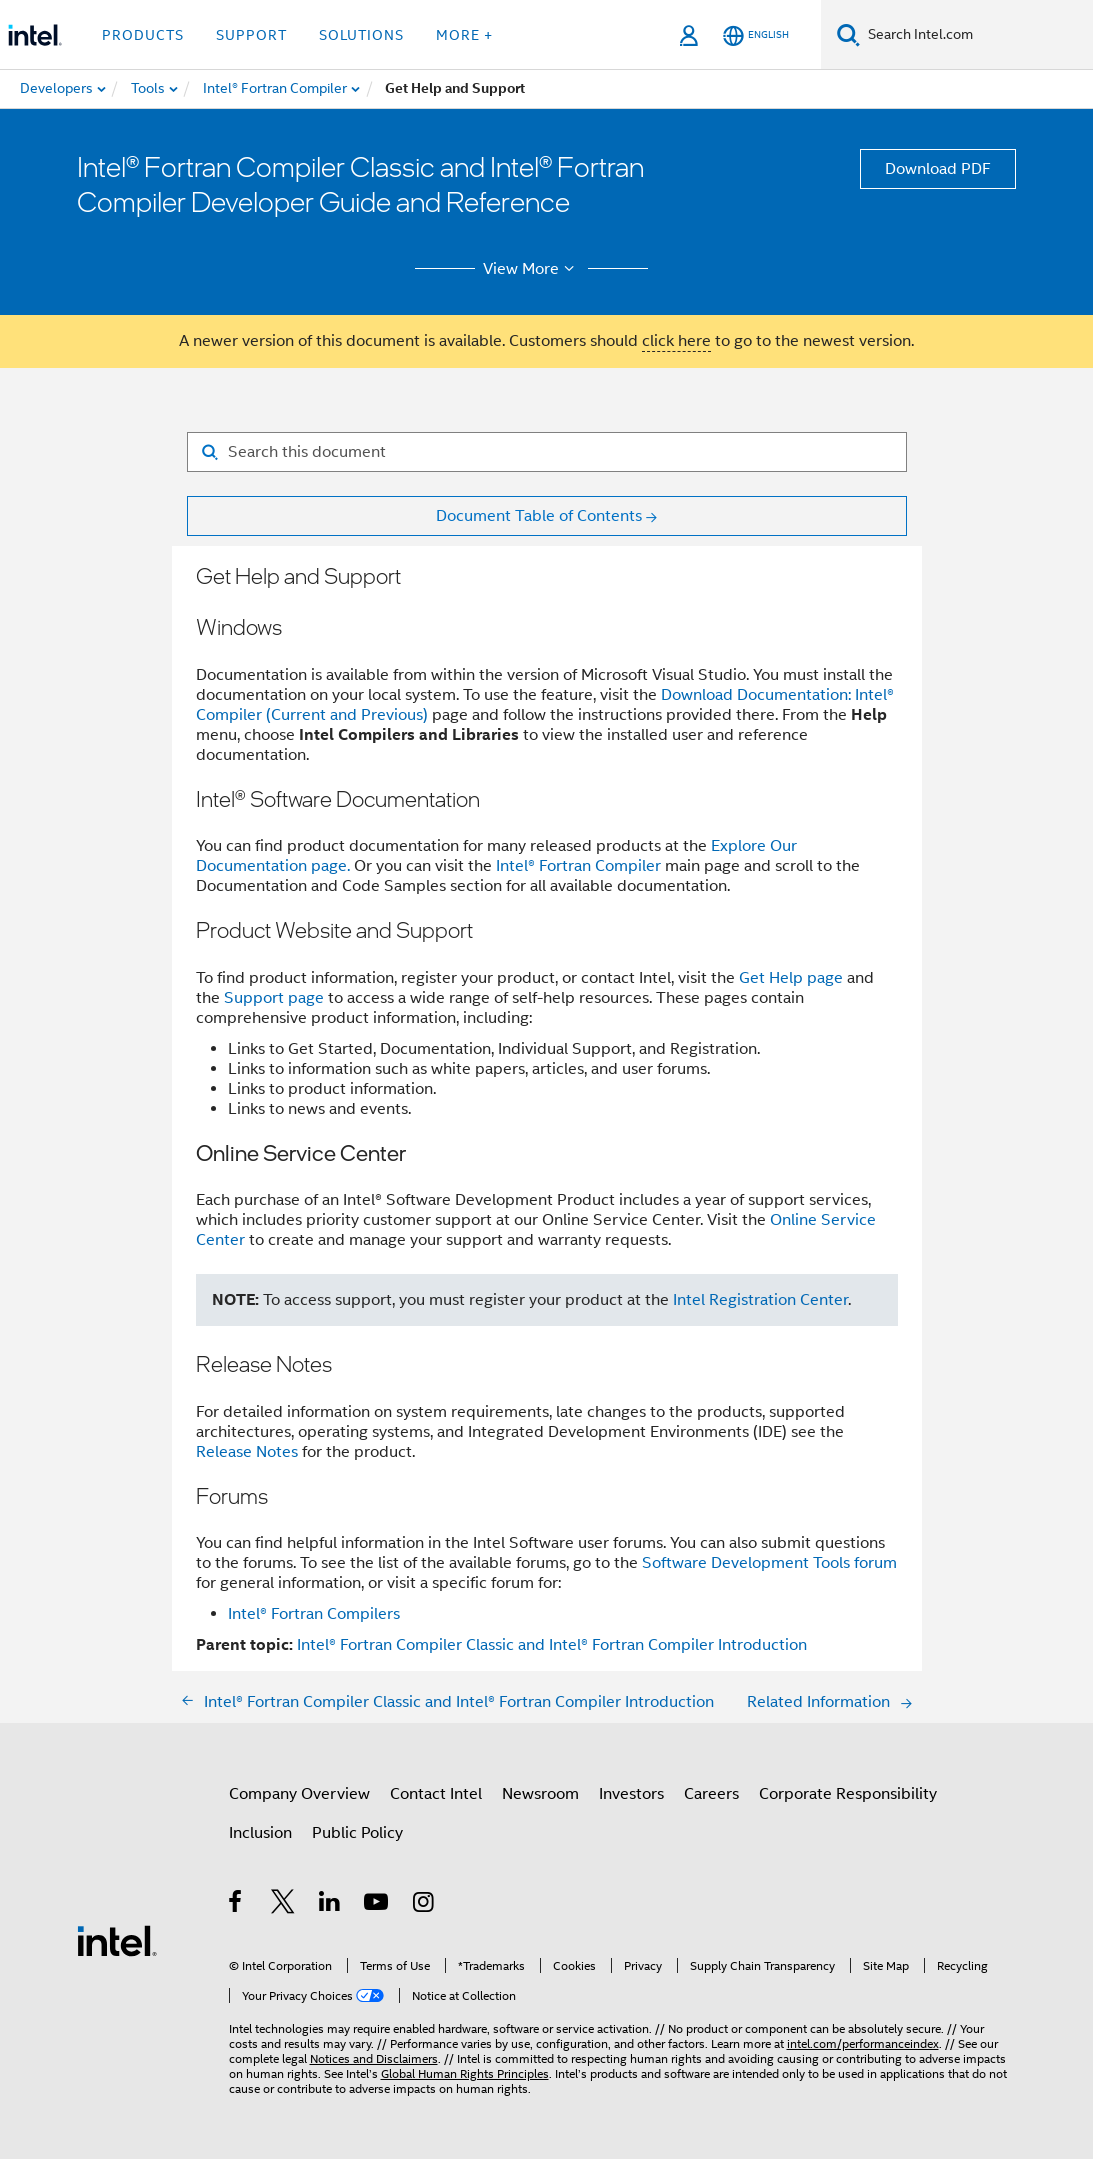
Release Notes (247, 1452)
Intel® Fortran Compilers (314, 1614)
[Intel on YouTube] (377, 1905)
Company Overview (299, 1794)
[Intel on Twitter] (283, 1905)
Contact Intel (436, 1794)
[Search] (848, 34)
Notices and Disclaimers (374, 2058)
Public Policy (357, 1833)
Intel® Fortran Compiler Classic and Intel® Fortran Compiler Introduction (552, 1645)
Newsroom (540, 1794)
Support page (274, 998)
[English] (756, 35)
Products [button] (143, 35)
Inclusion (260, 1833)
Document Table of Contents (539, 516)
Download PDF (938, 169)
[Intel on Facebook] (236, 1905)
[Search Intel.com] (976, 35)
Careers (711, 1794)
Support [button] (251, 35)
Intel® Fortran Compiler (578, 866)
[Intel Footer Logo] (117, 1940)
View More (531, 269)
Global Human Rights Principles (465, 2073)
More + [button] (464, 35)
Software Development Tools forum (769, 1563)
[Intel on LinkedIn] (330, 1905)
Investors (631, 1794)
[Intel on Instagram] (424, 1905)
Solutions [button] (361, 35)
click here (676, 341)
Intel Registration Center (760, 1300)
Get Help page (791, 978)
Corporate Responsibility (848, 1794)
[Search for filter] (547, 452)
